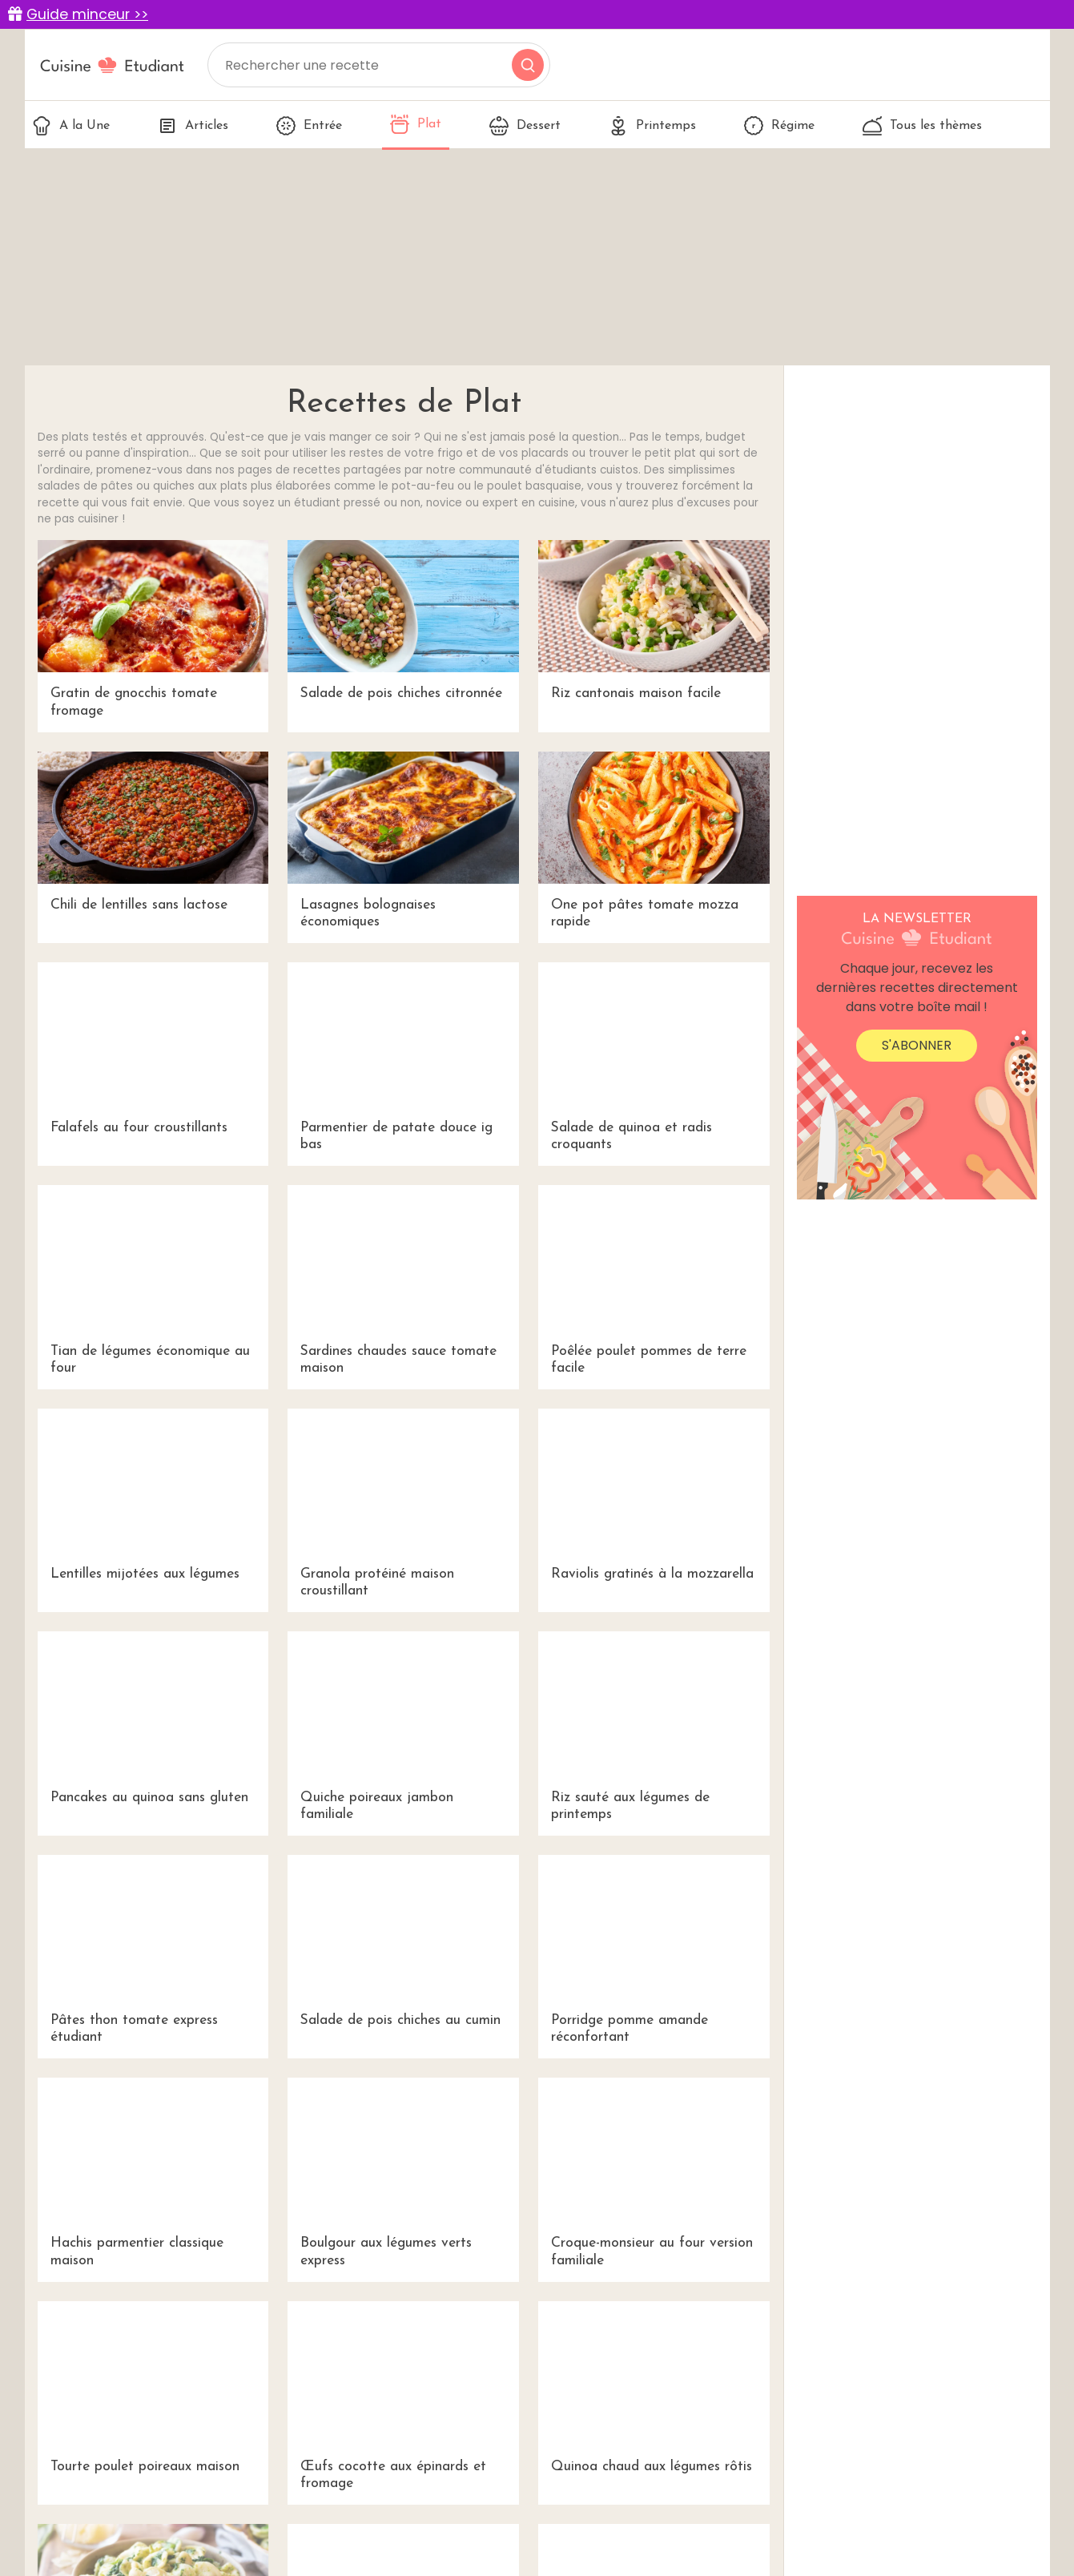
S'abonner (916, 1045)
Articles (193, 125)
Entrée (309, 125)
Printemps (652, 125)
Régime (779, 125)
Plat (415, 124)
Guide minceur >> (87, 14)
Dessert (525, 125)
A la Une (71, 125)
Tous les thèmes (922, 125)
